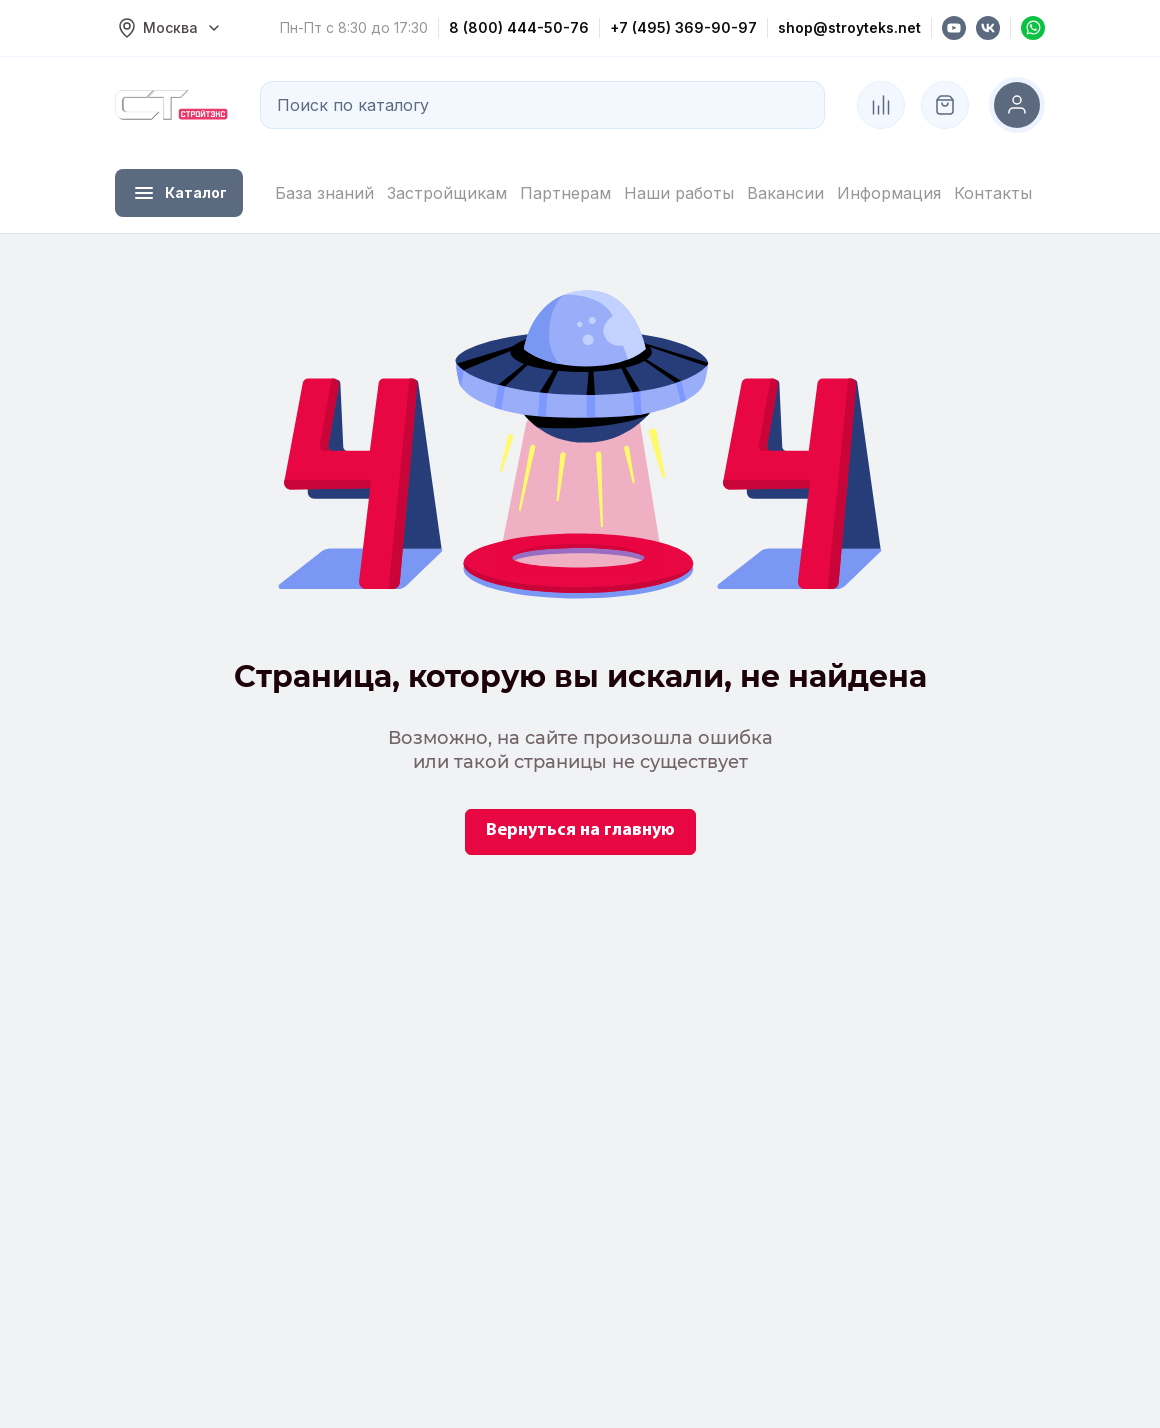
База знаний (324, 193)
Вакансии (785, 193)
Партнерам (565, 193)
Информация (889, 193)
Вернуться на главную (580, 830)
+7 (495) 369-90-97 (683, 27)
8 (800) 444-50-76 (519, 27)
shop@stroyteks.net (849, 27)
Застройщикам (447, 193)
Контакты (993, 193)
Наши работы (679, 193)
